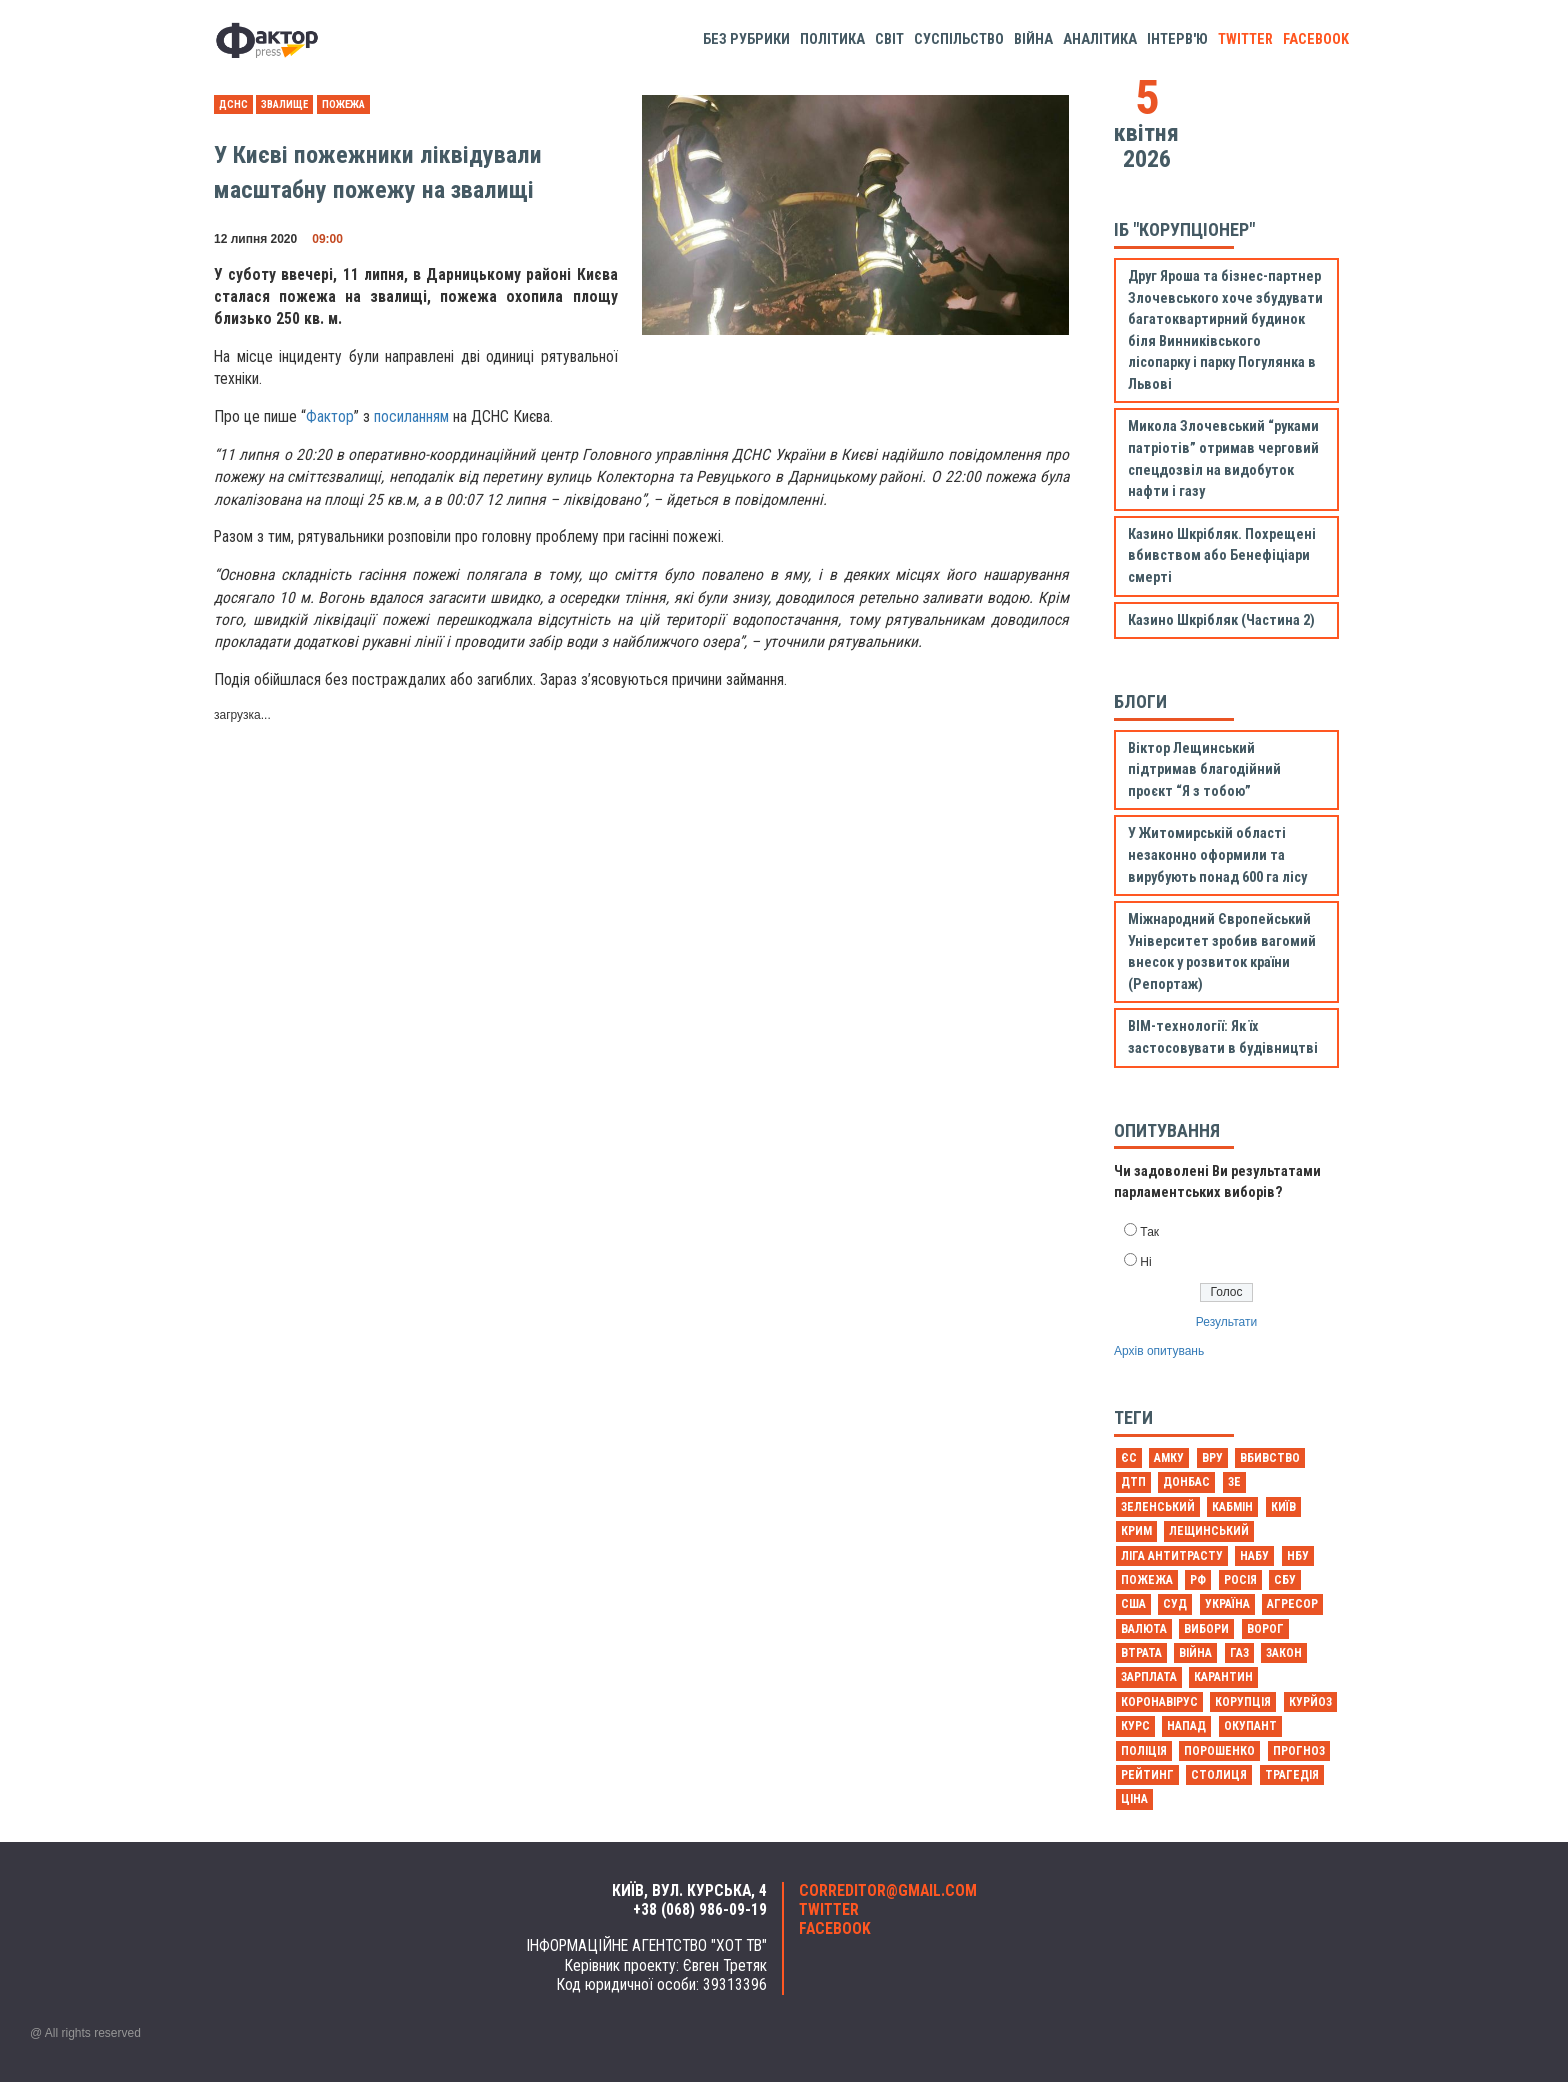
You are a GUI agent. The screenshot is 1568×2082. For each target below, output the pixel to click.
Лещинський (1209, 1531)
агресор (1292, 1604)
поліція (1144, 1751)
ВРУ (1212, 1458)
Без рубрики (746, 39)
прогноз (1299, 1751)
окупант (1250, 1726)
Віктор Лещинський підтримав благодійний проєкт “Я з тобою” (1204, 770)
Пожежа (343, 104)
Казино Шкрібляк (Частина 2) (1221, 620)
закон (1284, 1653)
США (1133, 1604)
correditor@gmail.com (888, 1891)
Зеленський (1158, 1507)
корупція (1243, 1702)
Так (1149, 1232)
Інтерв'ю (1177, 39)
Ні (1145, 1262)
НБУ (1298, 1556)
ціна (1134, 1799)
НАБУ (1254, 1556)
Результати (1226, 1322)
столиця (1219, 1775)
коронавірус (1159, 1702)
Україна (1227, 1604)
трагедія (1292, 1775)
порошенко (1219, 1751)
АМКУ (1169, 1458)
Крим (1136, 1531)
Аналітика (1100, 39)
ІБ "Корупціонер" (1184, 229)
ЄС (1129, 1458)
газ (1239, 1653)
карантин (1223, 1677)
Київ (1283, 1507)
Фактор (330, 417)
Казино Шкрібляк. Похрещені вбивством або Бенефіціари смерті (1222, 556)
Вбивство (1270, 1458)
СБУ (1285, 1580)
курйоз (1310, 1702)
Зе (1234, 1482)
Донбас (1186, 1482)
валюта (1144, 1629)
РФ (1198, 1580)
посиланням (411, 417)
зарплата (1149, 1677)
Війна (1033, 39)
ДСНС (233, 104)
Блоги (1140, 701)
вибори (1206, 1629)
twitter (1245, 39)
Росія (1240, 1580)
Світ (889, 39)
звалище (284, 104)
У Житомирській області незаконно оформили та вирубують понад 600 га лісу (1217, 855)
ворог (1265, 1629)
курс (1135, 1726)
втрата (1141, 1653)
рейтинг (1147, 1775)
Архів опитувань (1159, 1351)
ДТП (1133, 1482)
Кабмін (1232, 1507)
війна (1195, 1653)
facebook (1316, 39)
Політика (832, 39)
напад (1186, 1726)
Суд (1175, 1604)
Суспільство (959, 39)
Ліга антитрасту (1172, 1556)
